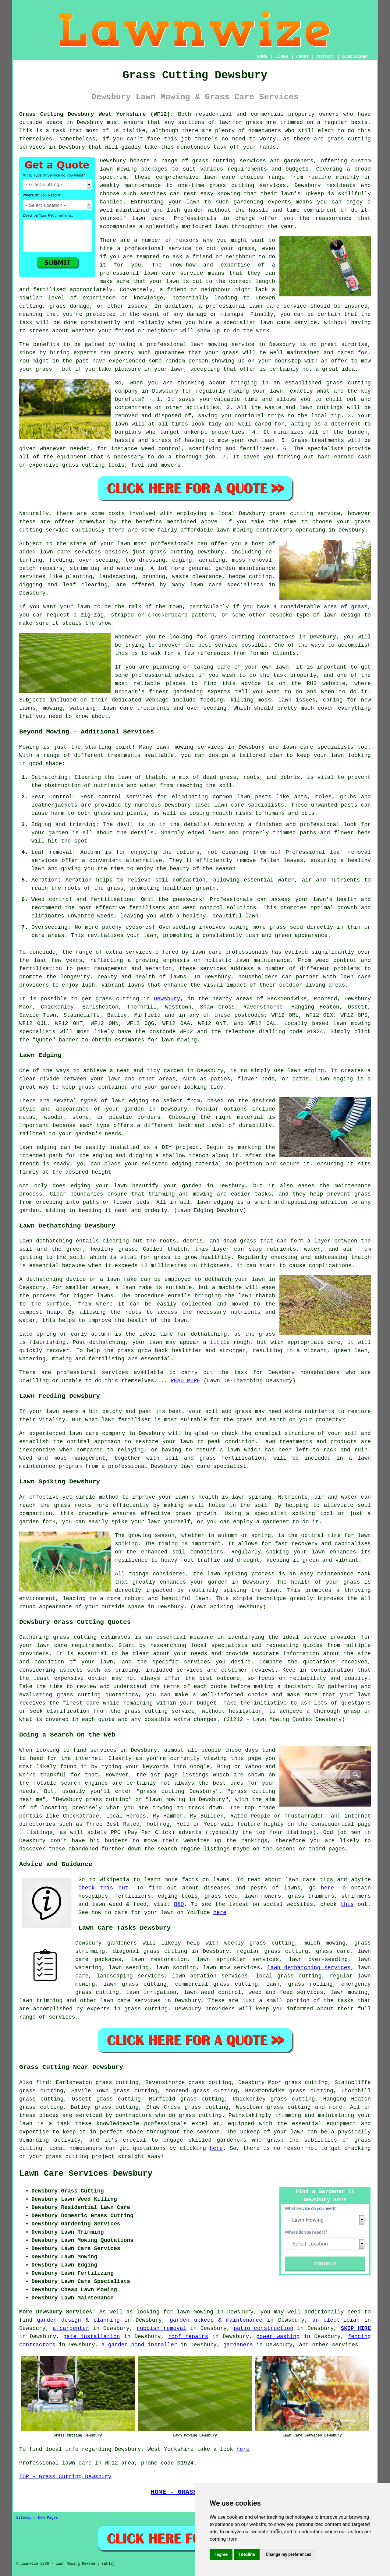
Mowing (29, 747)
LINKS (281, 56)
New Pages (48, 2518)
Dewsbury (167, 999)
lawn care (52, 1645)
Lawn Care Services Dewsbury (85, 2173)
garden (194, 210)
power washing (278, 2337)
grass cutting (117, 999)
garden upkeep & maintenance (216, 2320)
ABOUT (302, 56)
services (345, 2345)
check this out (103, 1888)
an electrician (336, 2320)
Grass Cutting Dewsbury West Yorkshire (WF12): (96, 114)
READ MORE (185, 1381)
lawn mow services (231, 1968)
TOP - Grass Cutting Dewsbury (65, 2477)
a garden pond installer (139, 2345)
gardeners (238, 2345)
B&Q (179, 1904)
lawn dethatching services (309, 1968)
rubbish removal (161, 2328)
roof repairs (188, 2337)
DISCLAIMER (355, 56)
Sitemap (23, 2518)
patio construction (263, 2328)
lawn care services (130, 2001)
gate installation (91, 2337)
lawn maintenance (263, 960)
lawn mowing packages (134, 169)
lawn (272, 1590)
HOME (262, 56)
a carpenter (70, 2328)
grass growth (195, 1514)
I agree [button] (221, 2554)
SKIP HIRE (356, 2328)
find (42, 2083)
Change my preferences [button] (288, 2554)
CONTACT (326, 56)
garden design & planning (78, 2320)
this (347, 1904)
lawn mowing (352, 1023)
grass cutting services (248, 185)
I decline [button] (247, 2554)
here (327, 1888)
